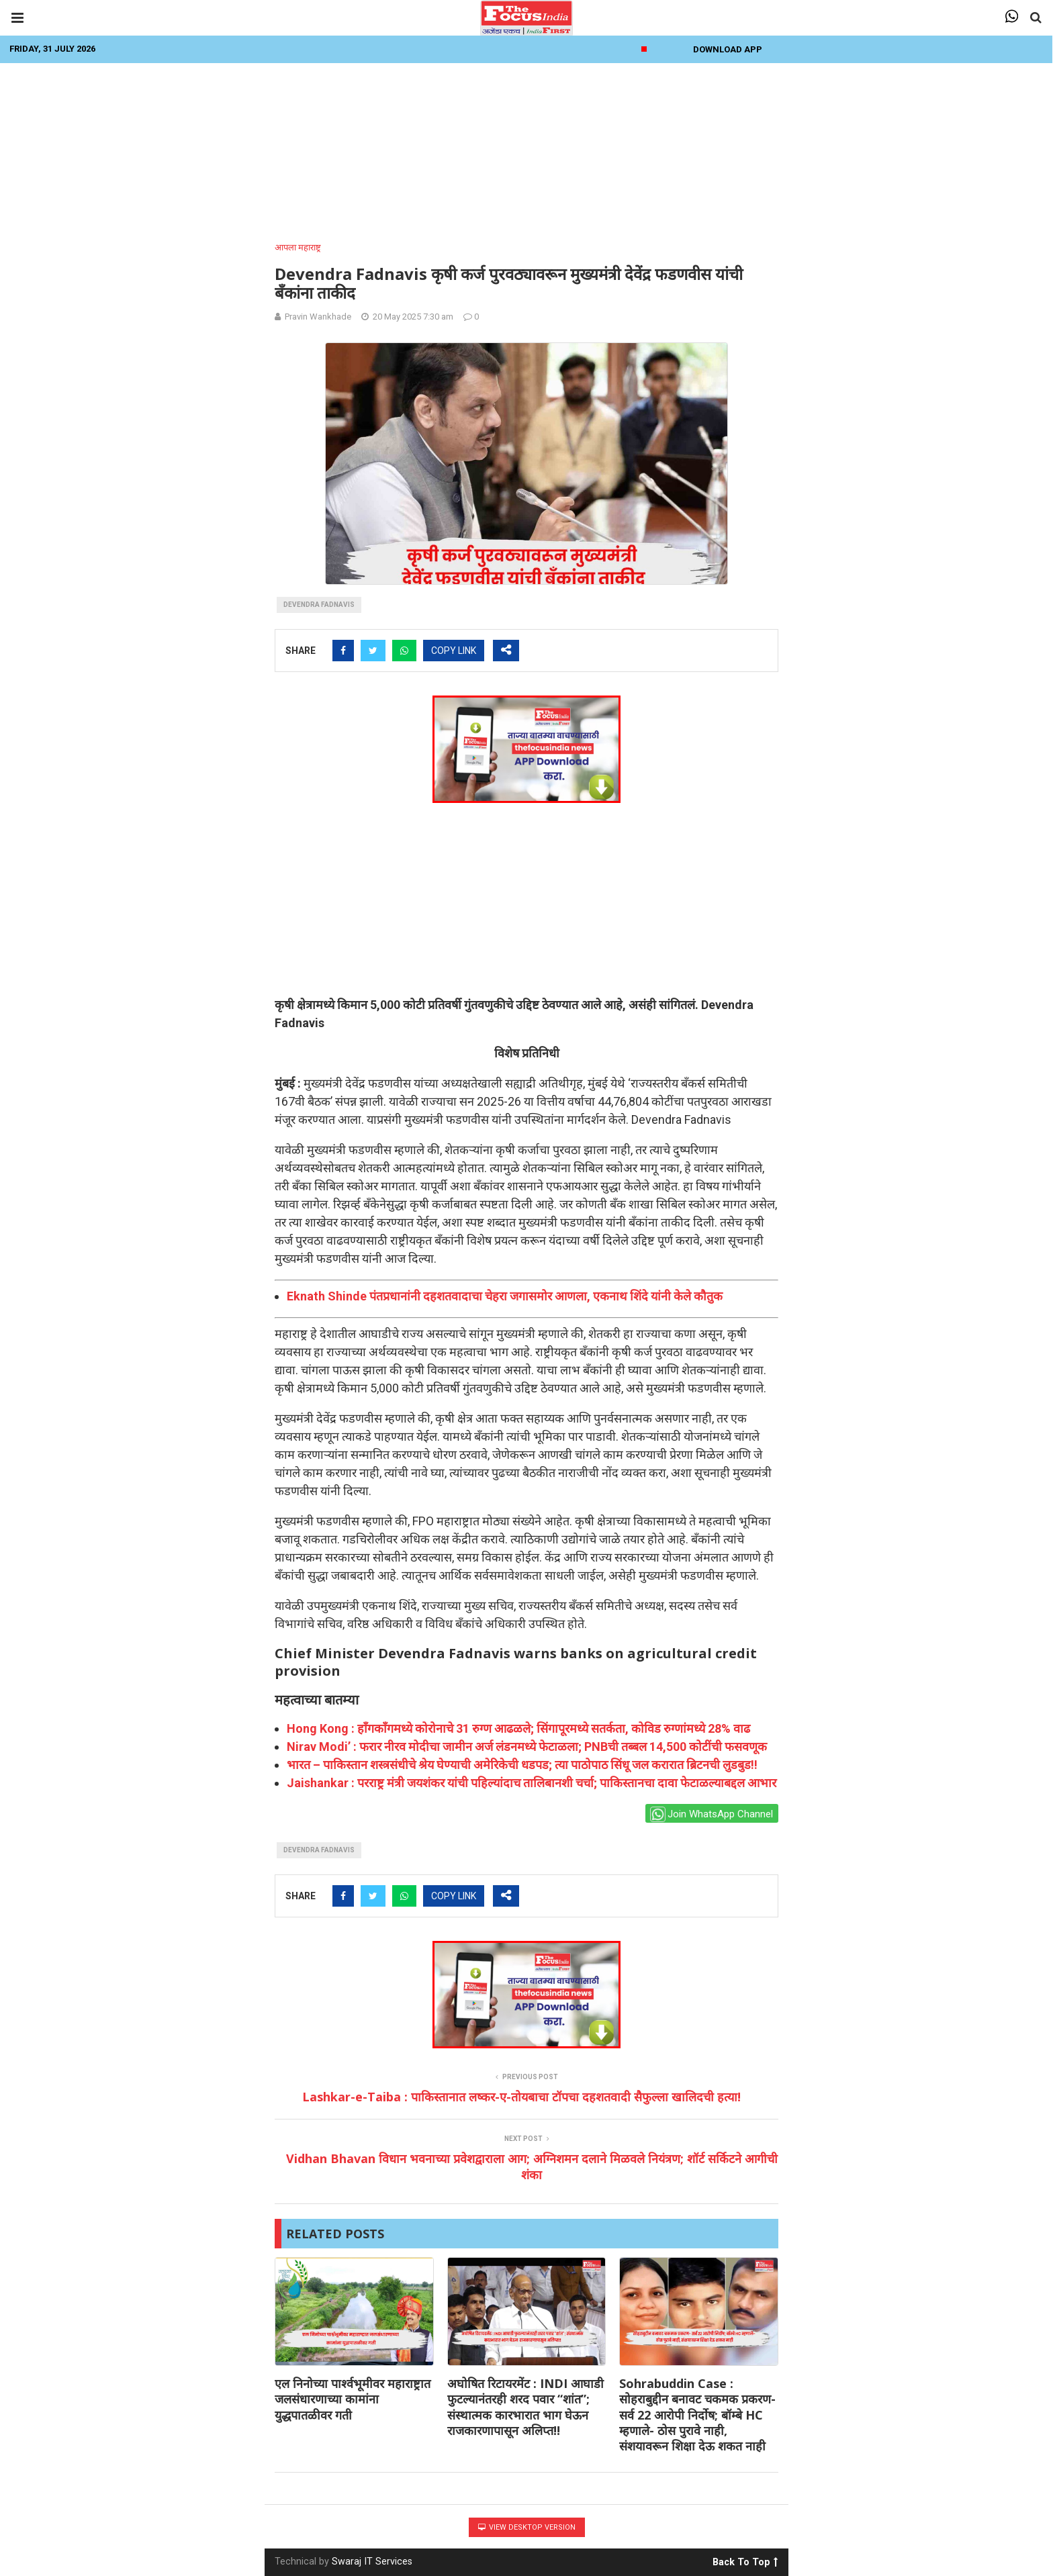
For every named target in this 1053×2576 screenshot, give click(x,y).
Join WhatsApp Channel (711, 1814)
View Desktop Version (527, 2527)
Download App (727, 49)
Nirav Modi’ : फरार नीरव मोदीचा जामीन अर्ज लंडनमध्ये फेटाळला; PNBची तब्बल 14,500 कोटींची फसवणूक (527, 1746)
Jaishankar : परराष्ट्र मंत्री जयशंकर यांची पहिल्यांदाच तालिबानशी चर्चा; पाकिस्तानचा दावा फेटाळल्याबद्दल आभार (531, 1783)
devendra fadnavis (319, 604)
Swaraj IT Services (372, 2561)
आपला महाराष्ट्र (298, 247)
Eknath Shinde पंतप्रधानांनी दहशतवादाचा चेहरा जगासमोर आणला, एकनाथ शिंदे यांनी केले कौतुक (505, 1296)
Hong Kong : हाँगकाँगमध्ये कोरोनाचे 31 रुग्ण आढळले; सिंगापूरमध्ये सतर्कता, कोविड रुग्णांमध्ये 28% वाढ (518, 1728)
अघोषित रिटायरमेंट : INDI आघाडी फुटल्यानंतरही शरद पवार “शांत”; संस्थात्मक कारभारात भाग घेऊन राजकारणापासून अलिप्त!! (525, 2406)
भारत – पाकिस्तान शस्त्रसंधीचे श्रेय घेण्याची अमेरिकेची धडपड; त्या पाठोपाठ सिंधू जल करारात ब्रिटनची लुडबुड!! (522, 1765)
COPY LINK (453, 650)
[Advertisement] (526, 148)
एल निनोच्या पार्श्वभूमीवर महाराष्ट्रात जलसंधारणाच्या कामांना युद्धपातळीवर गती (352, 2399)
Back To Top (745, 2560)
